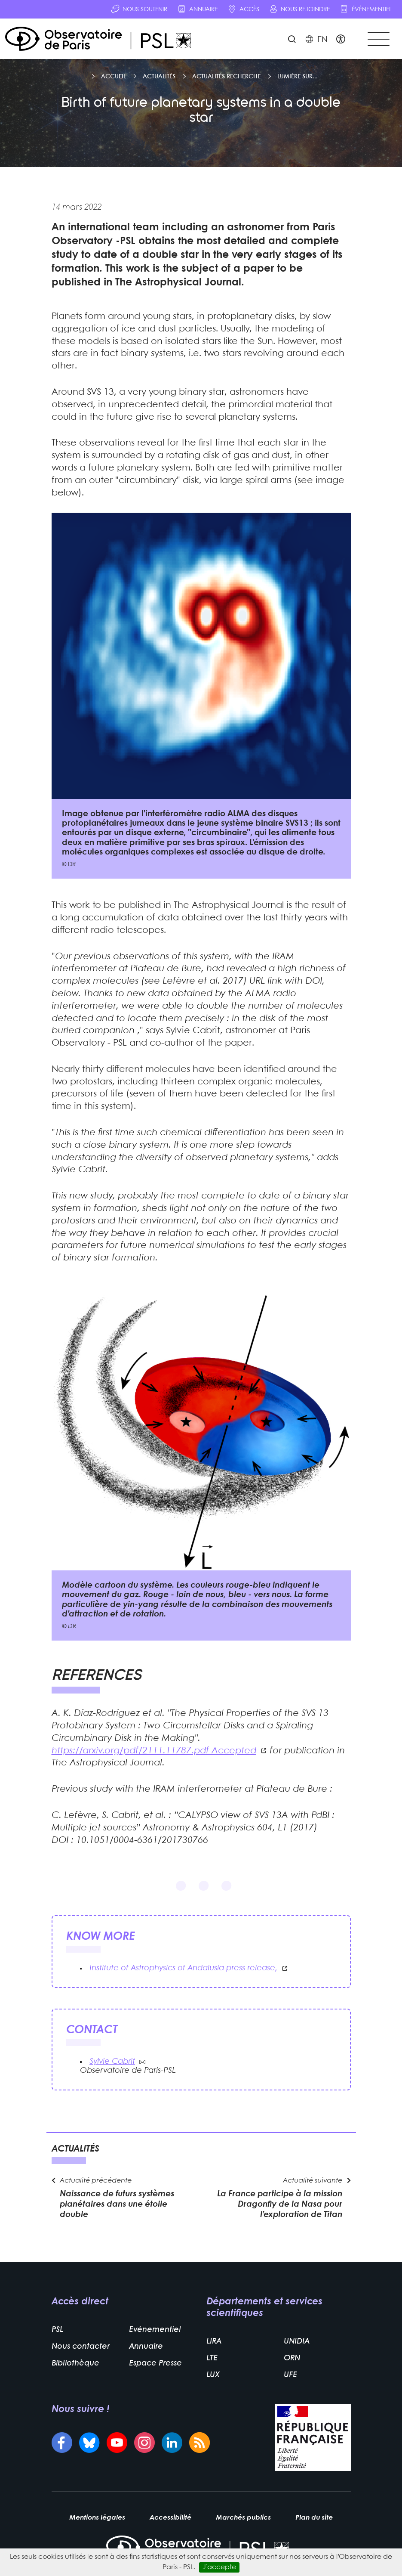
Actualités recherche (226, 77)
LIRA (213, 2343)
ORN (292, 2359)
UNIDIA (297, 2343)
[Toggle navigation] (378, 39)
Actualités (159, 77)
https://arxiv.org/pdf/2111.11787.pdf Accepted (154, 1751)
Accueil (113, 77)
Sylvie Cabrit (112, 2062)
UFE (290, 2376)
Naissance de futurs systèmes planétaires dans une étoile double (117, 2205)
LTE (212, 2359)
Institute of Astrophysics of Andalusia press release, (183, 1969)
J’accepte (219, 2567)
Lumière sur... (297, 77)
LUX (213, 2376)
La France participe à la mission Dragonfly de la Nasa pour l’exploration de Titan (279, 2205)
